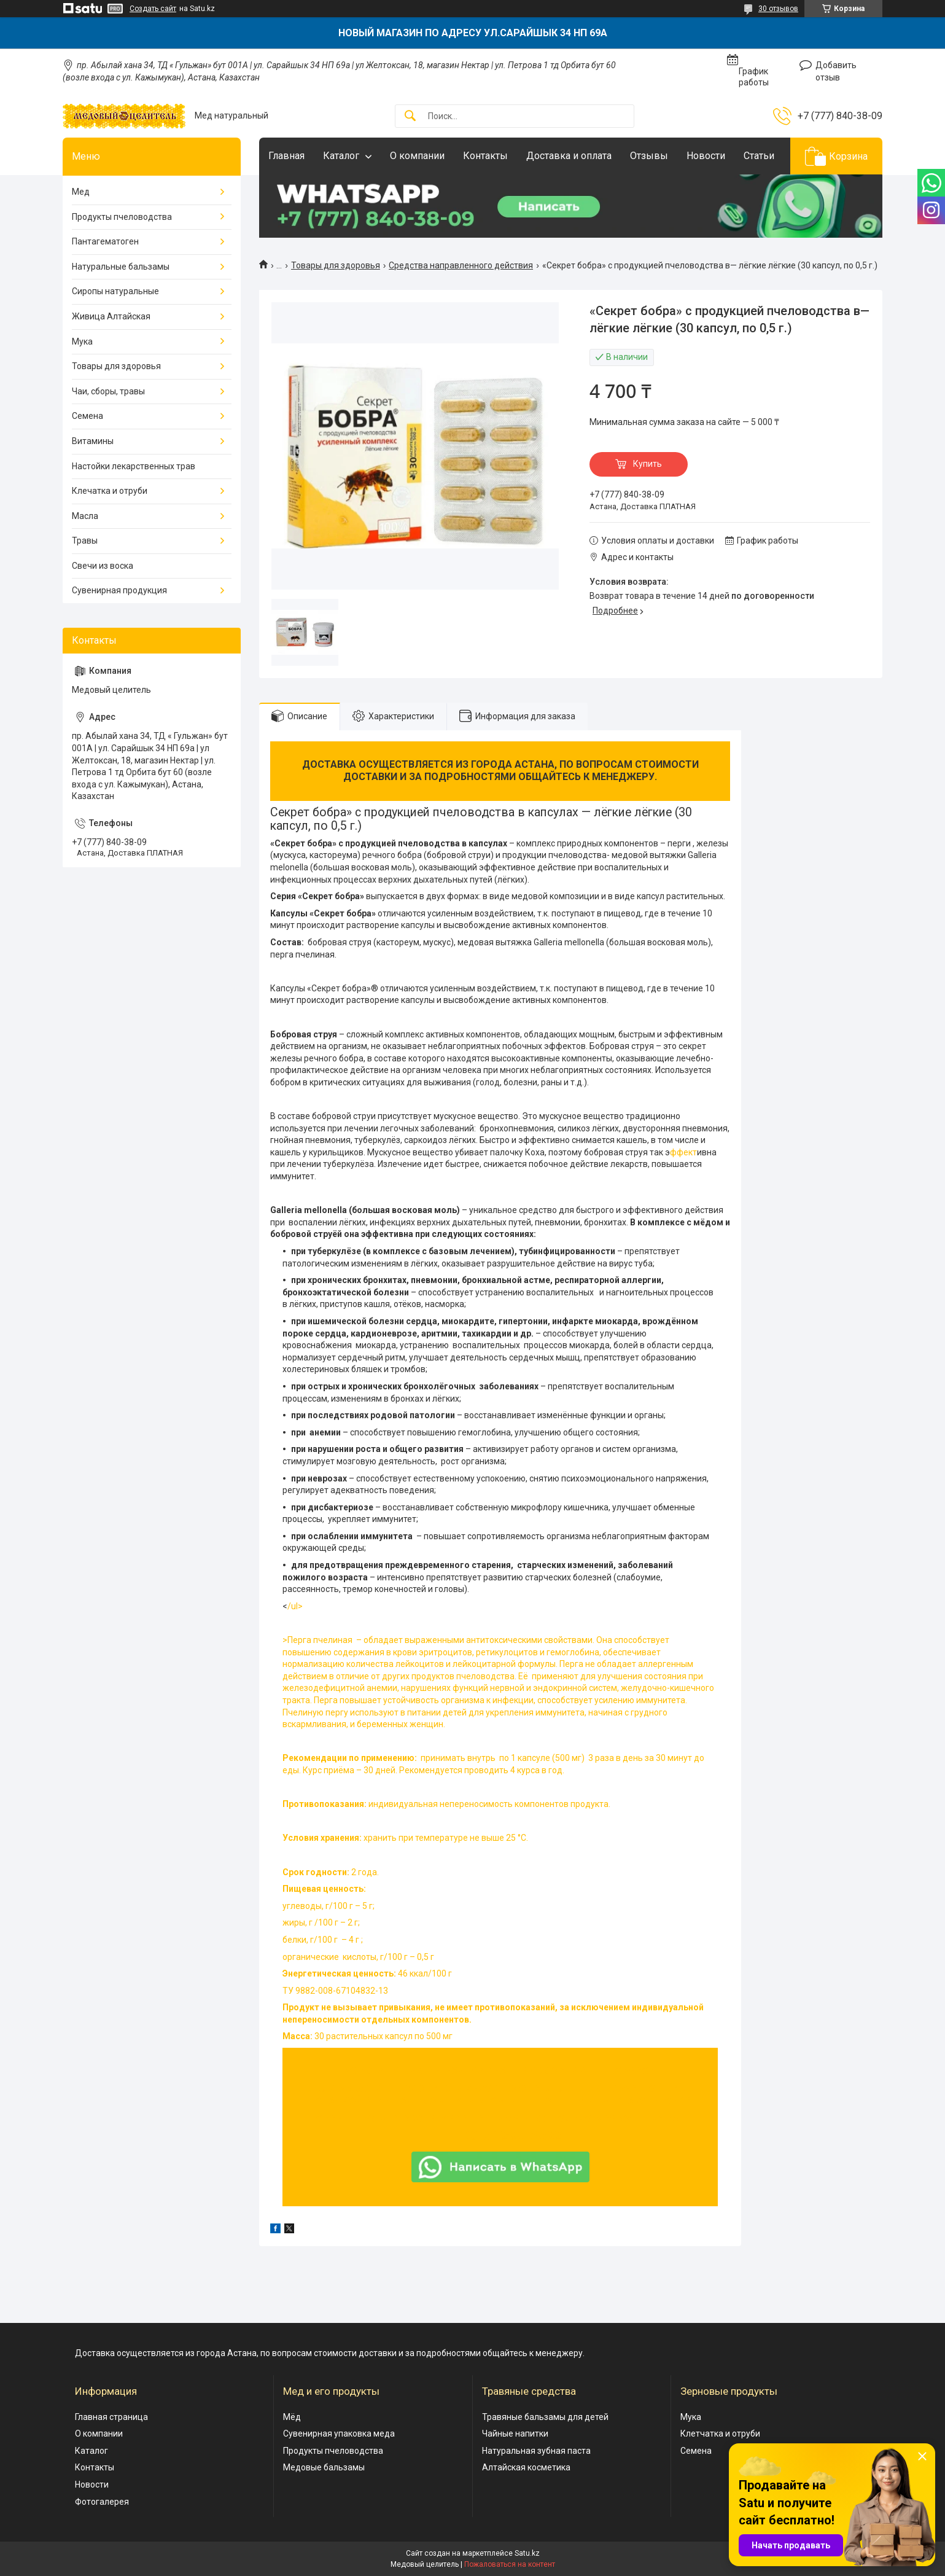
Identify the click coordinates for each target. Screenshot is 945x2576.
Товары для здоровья (335, 265)
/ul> (500, 1822)
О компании (417, 156)
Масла (85, 516)
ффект (683, 1152)
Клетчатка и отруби (720, 2433)
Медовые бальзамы (324, 2467)
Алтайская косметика (526, 2467)
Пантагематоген (105, 241)
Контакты (485, 156)
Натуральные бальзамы (120, 266)
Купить (647, 464)
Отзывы (649, 156)
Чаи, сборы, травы (108, 391)
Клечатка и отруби (109, 491)
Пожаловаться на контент (509, 2564)
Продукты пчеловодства (122, 217)
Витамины (93, 441)
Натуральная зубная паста (536, 2451)
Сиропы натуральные (115, 291)
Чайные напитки (515, 2433)
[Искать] (410, 116)
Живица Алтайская (111, 316)
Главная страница (111, 2417)
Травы (85, 540)
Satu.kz (527, 2553)
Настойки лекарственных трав (133, 466)
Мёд (292, 2417)
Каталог (341, 156)
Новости (705, 156)
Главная (286, 156)
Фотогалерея (102, 2502)
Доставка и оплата (569, 156)
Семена (87, 416)
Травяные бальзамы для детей (545, 2417)
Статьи (759, 156)
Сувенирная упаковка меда (339, 2433)
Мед (81, 192)
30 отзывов (778, 8)
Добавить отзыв (836, 71)
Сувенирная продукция (119, 590)
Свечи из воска (102, 566)
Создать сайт (153, 8)
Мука (82, 341)
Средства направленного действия (461, 265)
